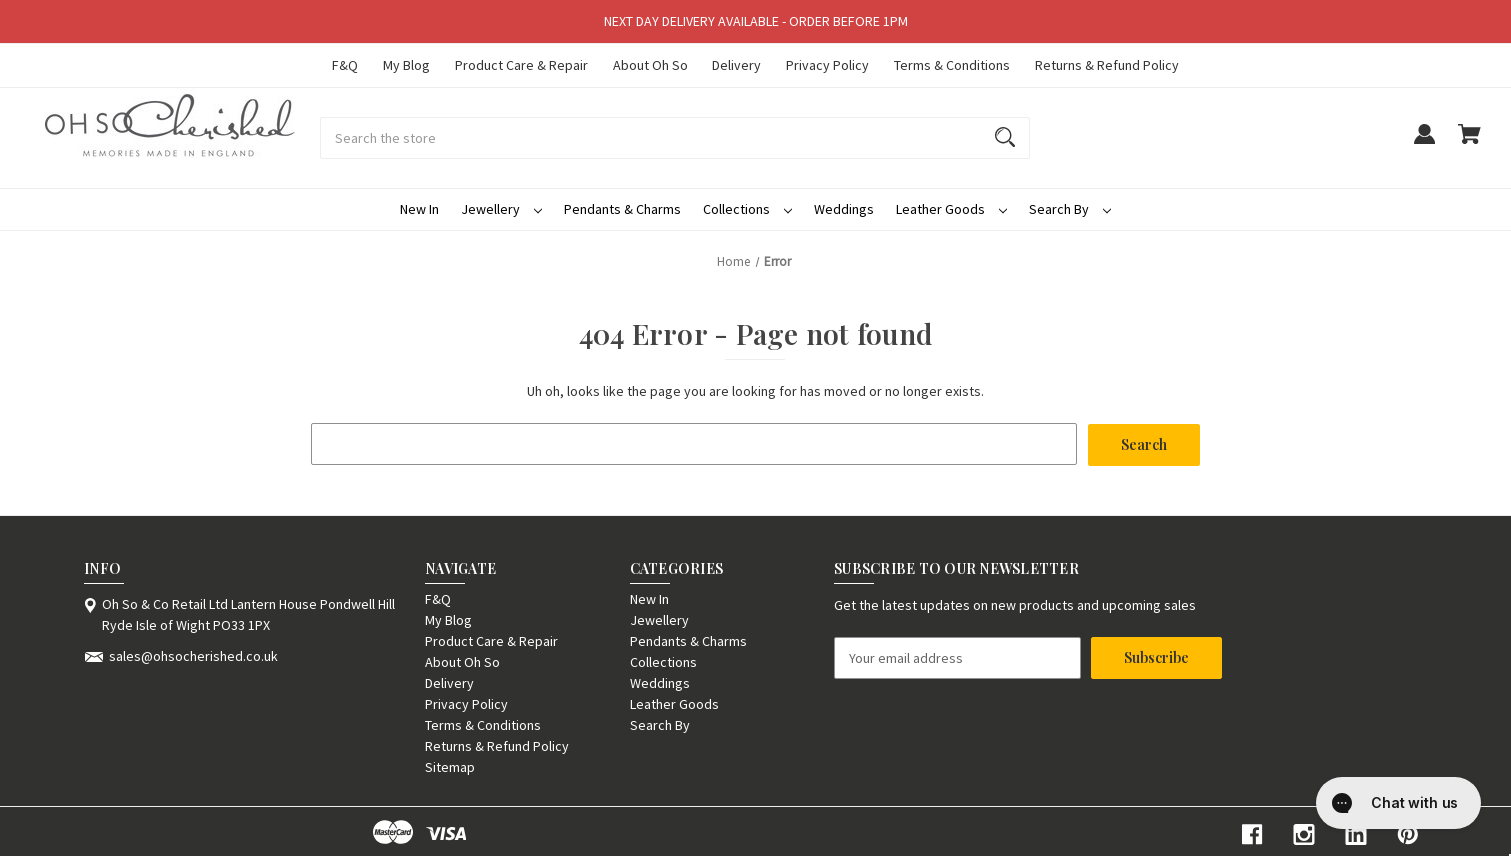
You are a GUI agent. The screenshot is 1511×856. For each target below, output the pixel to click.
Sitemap (450, 766)
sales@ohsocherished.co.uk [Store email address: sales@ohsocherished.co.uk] (193, 655)
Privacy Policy (827, 65)
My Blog (406, 65)
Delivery (736, 65)
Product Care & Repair (521, 65)
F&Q (345, 65)
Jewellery (501, 209)
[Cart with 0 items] (1469, 143)
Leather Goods (951, 209)
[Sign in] (1424, 143)
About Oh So (650, 65)
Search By (1070, 209)
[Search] (1005, 138)
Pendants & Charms (622, 209)
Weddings (844, 209)
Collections (747, 209)
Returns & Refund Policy (1107, 65)
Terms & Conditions (952, 65)
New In (419, 209)
